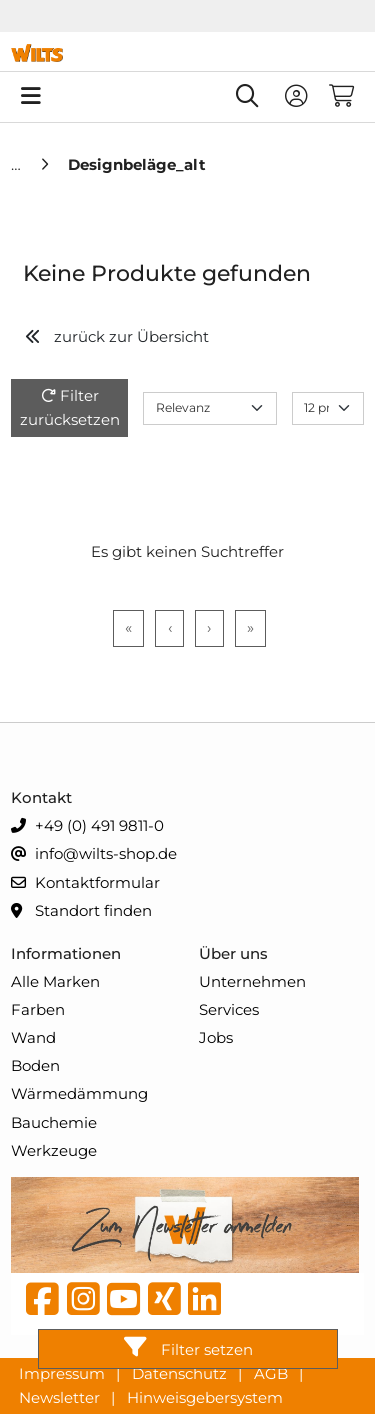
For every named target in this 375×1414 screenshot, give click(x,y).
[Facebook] (42, 1304)
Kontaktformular (85, 883)
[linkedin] (204, 1304)
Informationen (66, 953)
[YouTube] (123, 1304)
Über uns (233, 953)
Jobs (216, 1037)
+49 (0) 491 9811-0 (87, 826)
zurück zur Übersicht (116, 336)
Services (229, 1009)
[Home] (18, 164)
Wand (33, 1037)
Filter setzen (188, 1347)
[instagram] (83, 1304)
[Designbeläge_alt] (137, 164)
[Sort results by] (210, 408)
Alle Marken (55, 981)
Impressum (64, 1372)
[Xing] (164, 1304)
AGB (273, 1372)
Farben (38, 1009)
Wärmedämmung (79, 1093)
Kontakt (41, 797)
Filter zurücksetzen (70, 407)
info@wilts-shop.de (94, 854)
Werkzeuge (54, 1150)
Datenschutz (181, 1372)
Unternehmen (252, 981)
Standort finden (81, 911)
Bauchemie (54, 1122)
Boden (35, 1065)
